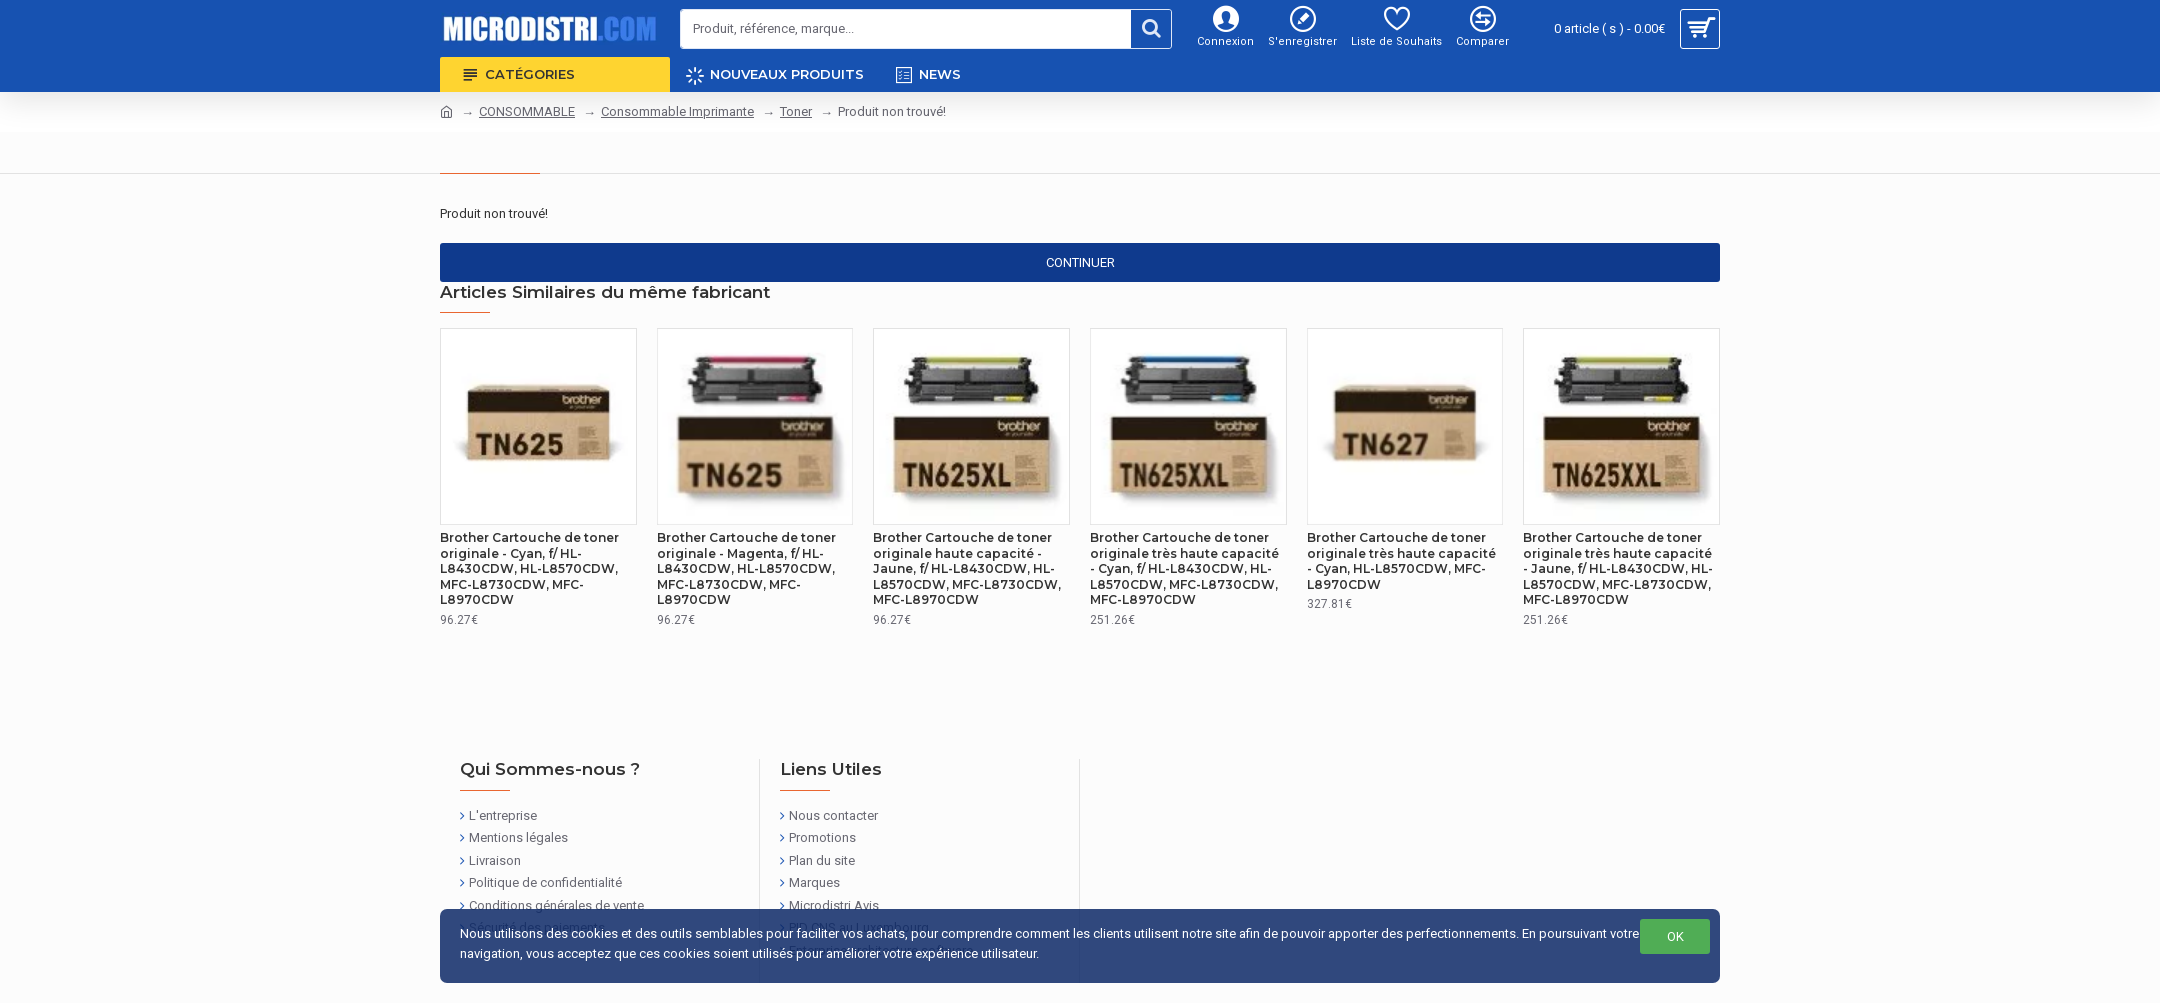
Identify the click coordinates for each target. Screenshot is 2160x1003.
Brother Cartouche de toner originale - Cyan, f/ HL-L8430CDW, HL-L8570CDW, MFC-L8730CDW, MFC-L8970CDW (529, 568)
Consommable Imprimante (677, 111)
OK (1675, 936)
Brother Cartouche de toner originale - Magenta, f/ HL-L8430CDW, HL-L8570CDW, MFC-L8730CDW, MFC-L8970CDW (746, 568)
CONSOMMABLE (527, 111)
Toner (796, 111)
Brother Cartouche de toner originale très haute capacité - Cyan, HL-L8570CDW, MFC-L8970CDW (1401, 561)
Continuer (1080, 262)
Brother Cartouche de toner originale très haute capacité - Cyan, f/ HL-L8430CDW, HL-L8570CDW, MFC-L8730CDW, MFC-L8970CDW (1184, 568)
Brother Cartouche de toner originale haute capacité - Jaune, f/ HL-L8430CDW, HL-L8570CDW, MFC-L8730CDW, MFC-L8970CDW (967, 568)
